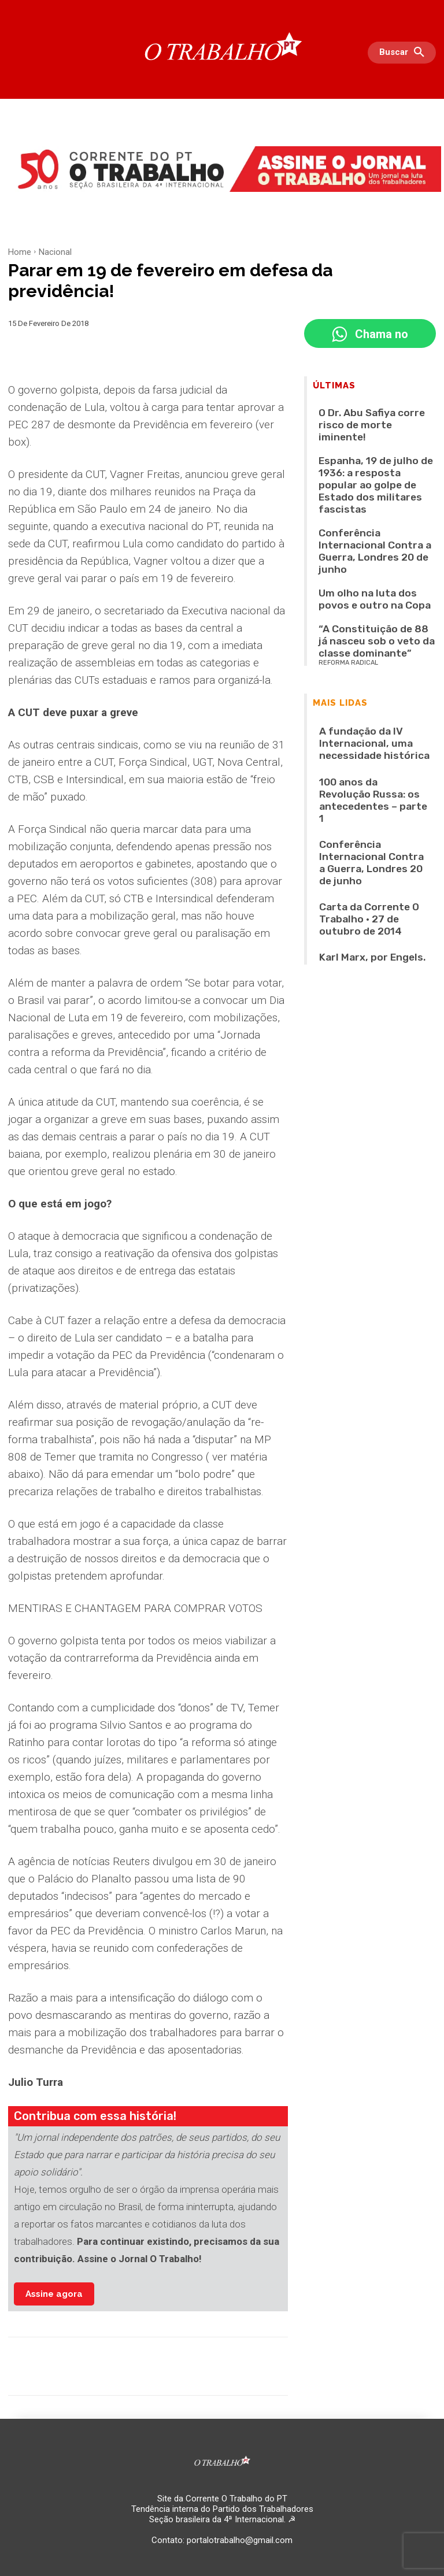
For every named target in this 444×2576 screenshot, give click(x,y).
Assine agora (54, 2294)
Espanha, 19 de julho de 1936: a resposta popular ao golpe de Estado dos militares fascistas (370, 446)
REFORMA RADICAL (348, 541)
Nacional (55, 252)
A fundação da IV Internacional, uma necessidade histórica (370, 611)
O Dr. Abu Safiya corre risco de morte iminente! (368, 415)
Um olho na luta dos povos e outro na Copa (375, 504)
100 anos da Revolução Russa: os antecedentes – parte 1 (372, 640)
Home (19, 252)
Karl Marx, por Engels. (354, 725)
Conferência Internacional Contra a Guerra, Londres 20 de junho (377, 476)
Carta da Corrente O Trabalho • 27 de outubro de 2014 (370, 699)
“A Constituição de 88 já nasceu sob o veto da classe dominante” (373, 530)
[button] (404, 53)
